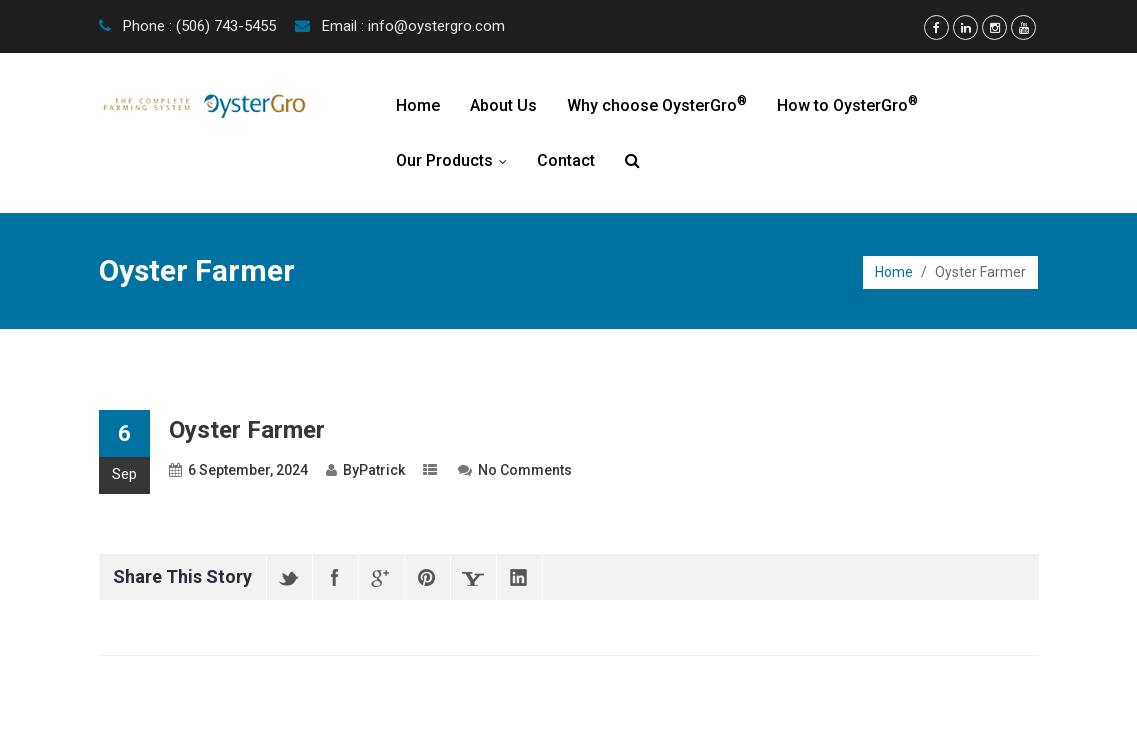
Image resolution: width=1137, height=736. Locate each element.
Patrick (382, 470)
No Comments (525, 470)
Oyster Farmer (247, 430)
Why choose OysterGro (657, 104)
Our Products (456, 160)
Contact (566, 160)
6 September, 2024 (248, 470)
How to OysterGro (847, 104)
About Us (503, 105)
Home (418, 105)
